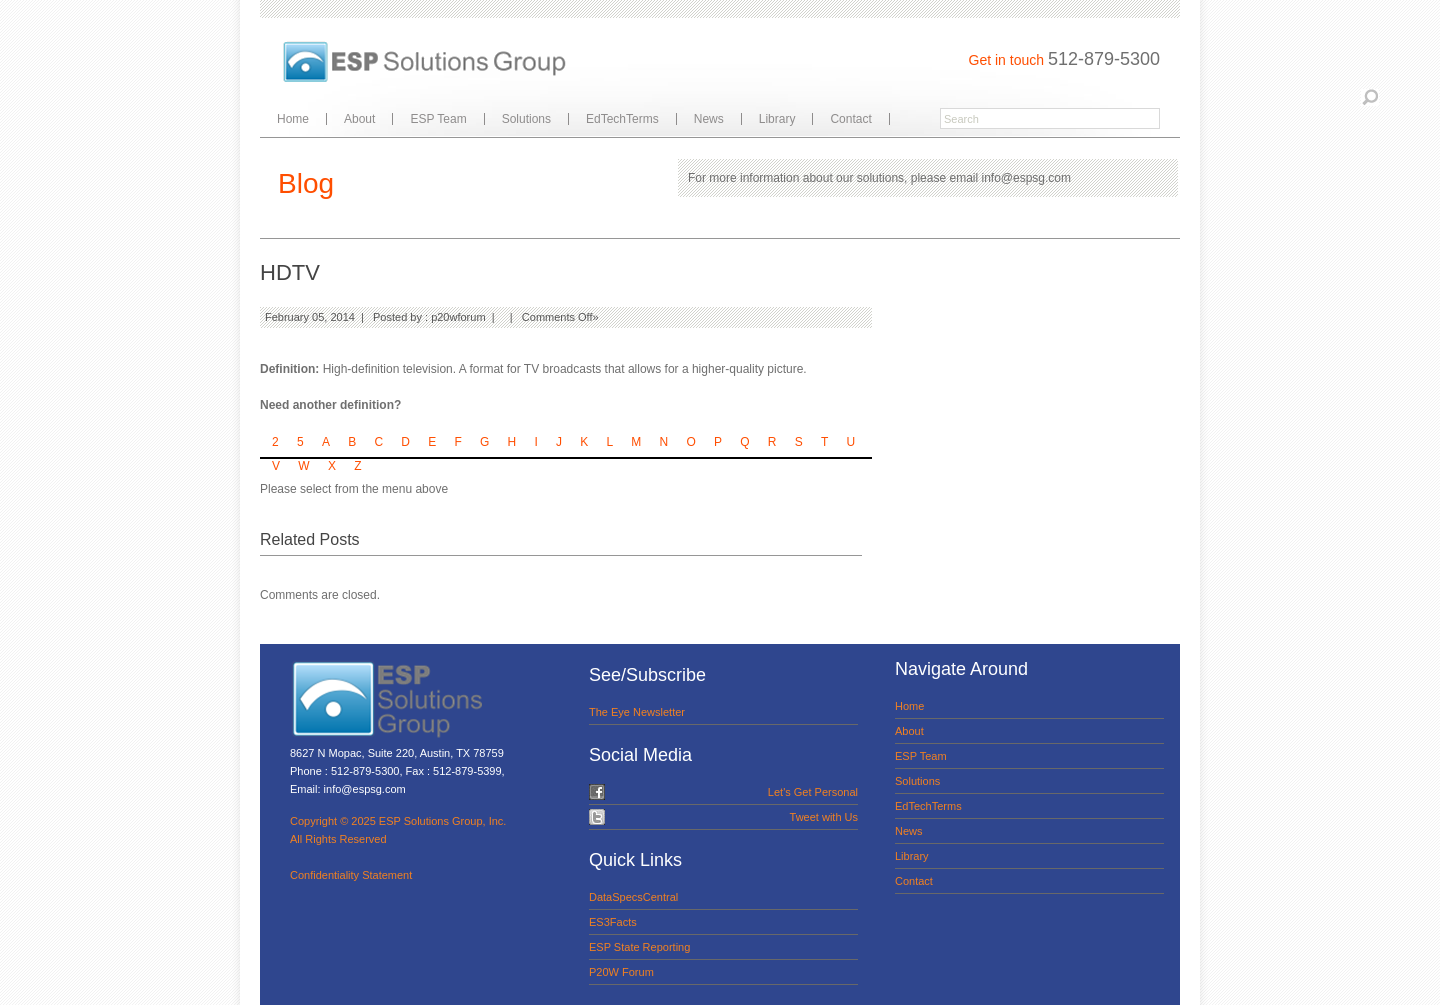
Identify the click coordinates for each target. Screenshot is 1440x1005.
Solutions (526, 119)
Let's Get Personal (813, 792)
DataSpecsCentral (633, 897)
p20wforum (458, 317)
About (359, 119)
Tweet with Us (824, 817)
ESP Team (438, 119)
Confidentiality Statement (351, 875)
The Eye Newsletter (637, 712)
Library (777, 119)
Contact (850, 119)
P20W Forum (621, 972)
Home (293, 119)
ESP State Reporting (639, 947)
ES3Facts (613, 922)
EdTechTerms (622, 119)
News (709, 119)
